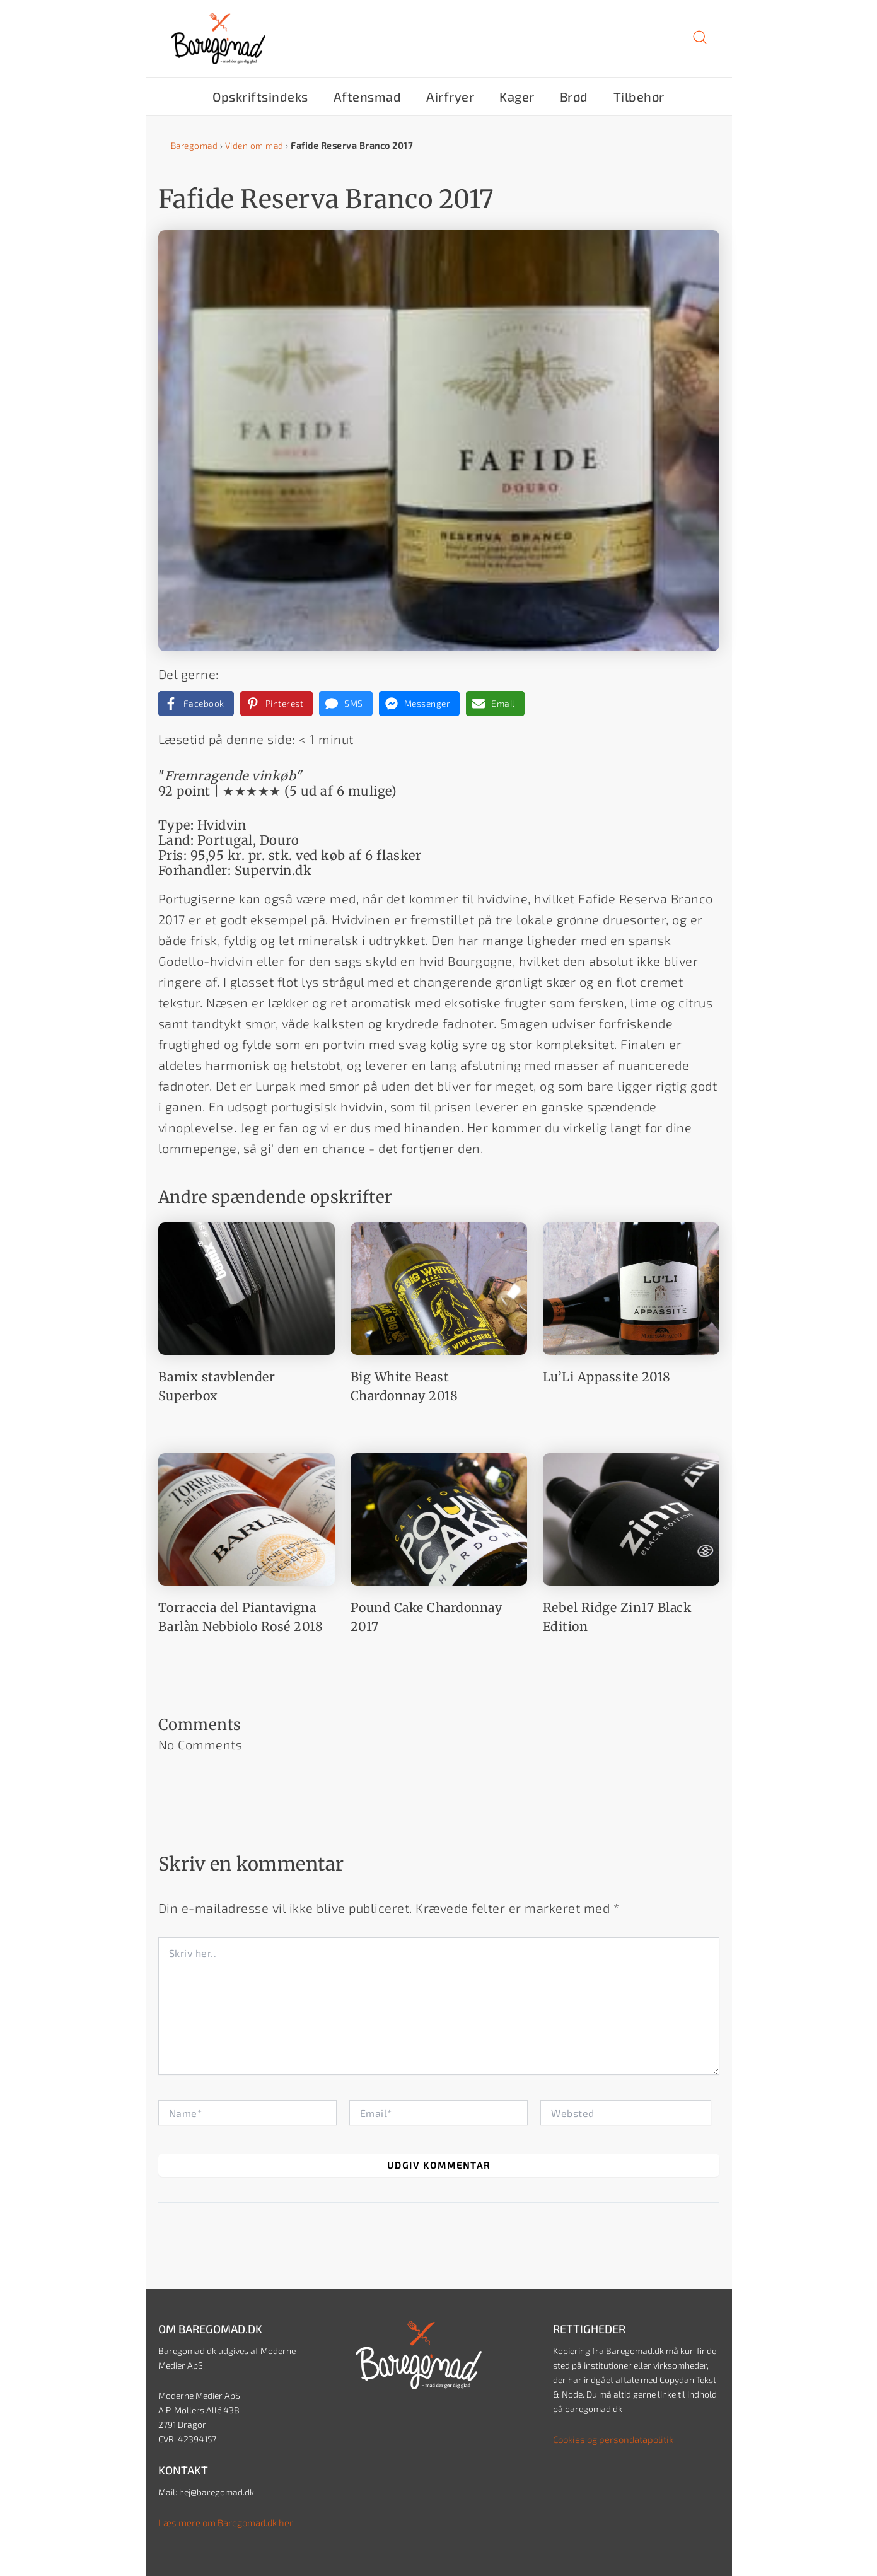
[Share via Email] (495, 703)
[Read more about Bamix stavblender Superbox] (246, 1286)
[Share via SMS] (346, 703)
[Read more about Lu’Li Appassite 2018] (631, 1286)
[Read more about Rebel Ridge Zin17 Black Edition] (631, 1516)
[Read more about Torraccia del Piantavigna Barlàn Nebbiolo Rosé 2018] (246, 1516)
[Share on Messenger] (419, 703)
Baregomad (196, 145)
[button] (700, 42)
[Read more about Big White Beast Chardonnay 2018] (439, 1286)
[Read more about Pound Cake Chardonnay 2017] (439, 1516)
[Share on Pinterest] (276, 703)
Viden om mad (257, 145)
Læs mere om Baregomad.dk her (222, 2522)
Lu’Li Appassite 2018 (607, 1376)
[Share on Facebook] (196, 703)
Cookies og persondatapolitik (610, 2439)
